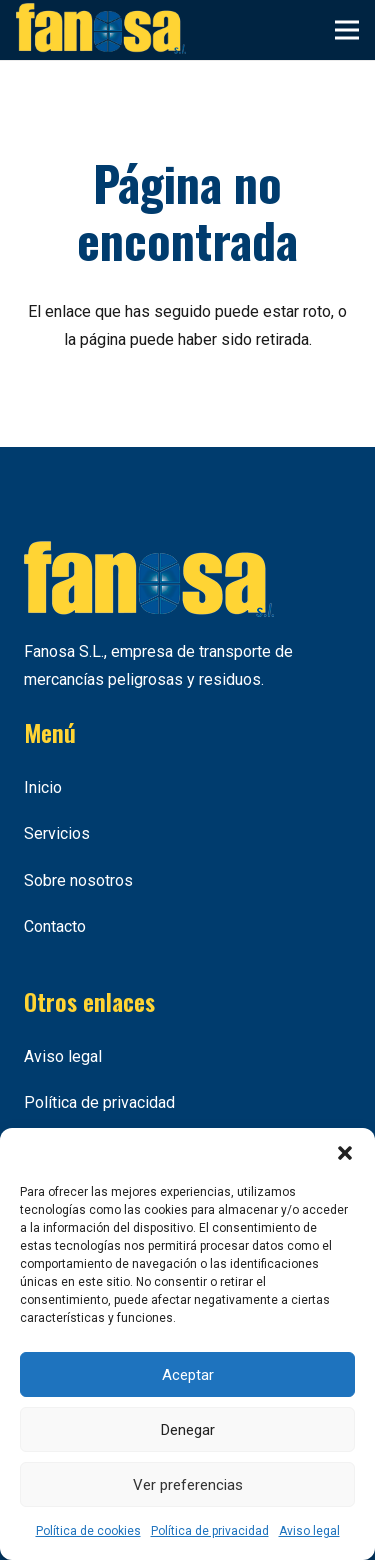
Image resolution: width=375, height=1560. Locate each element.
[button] (345, 1153)
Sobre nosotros (78, 880)
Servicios (57, 833)
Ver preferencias (188, 1485)
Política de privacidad (210, 1531)
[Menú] (347, 30)
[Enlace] (101, 30)
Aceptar (188, 1375)
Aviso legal (309, 1531)
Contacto (55, 926)
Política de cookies (88, 1531)
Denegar (188, 1430)
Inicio (43, 787)
